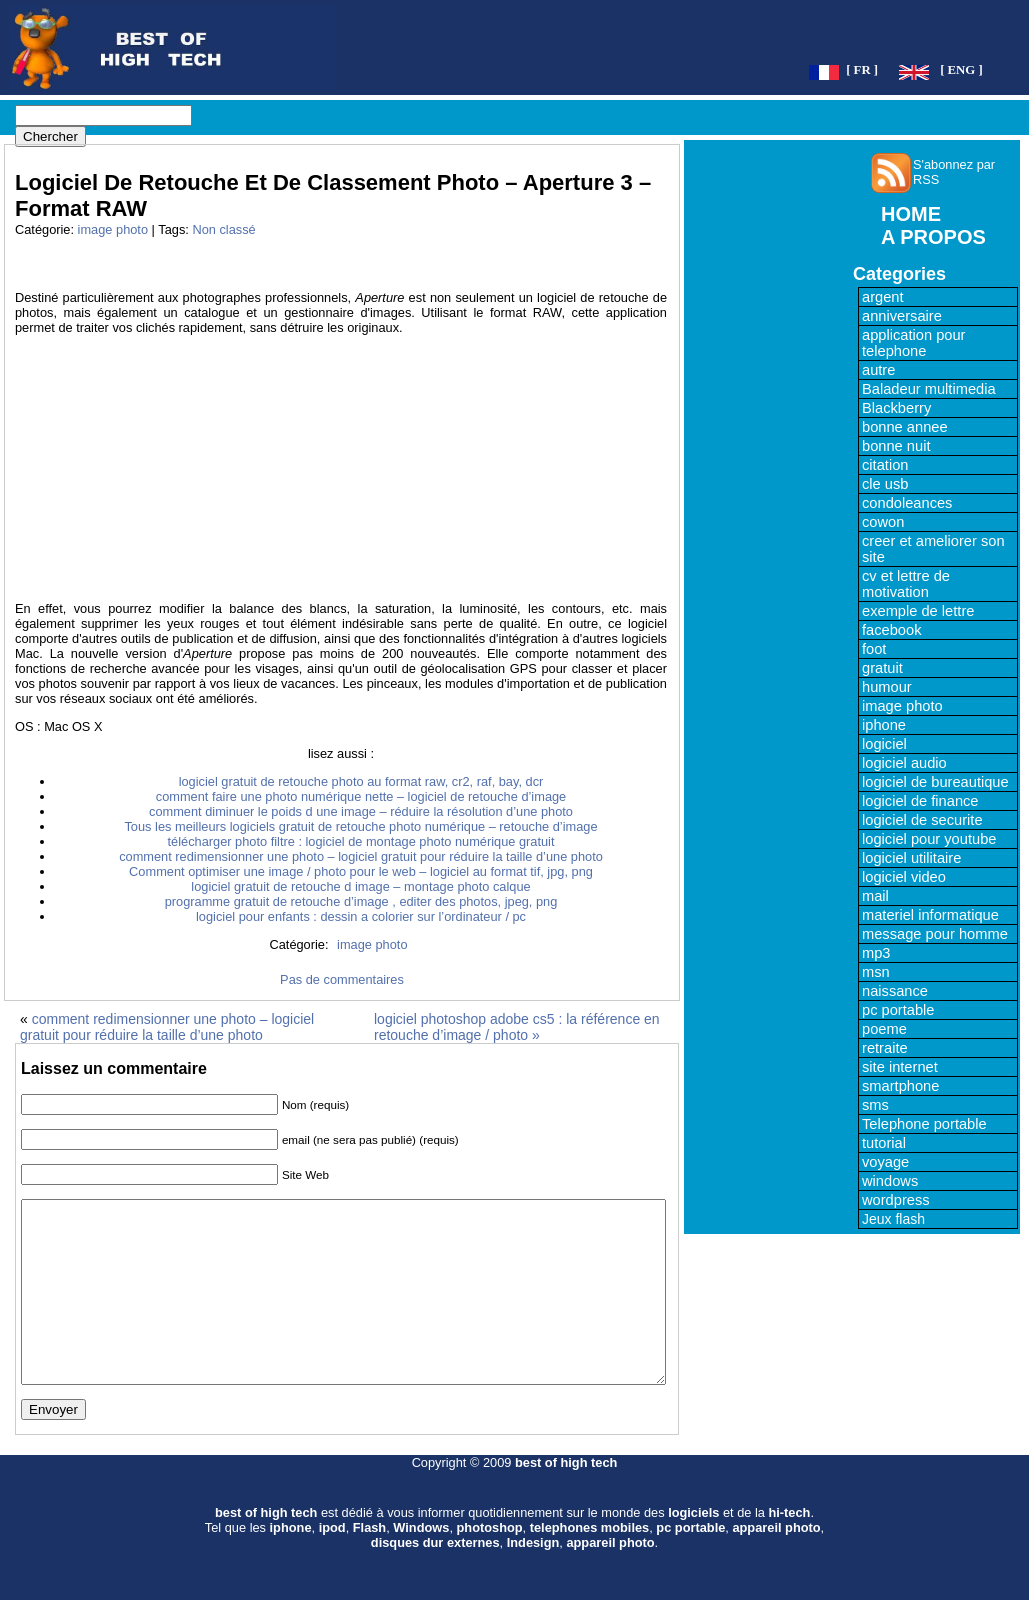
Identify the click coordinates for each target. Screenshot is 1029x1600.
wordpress (896, 1200)
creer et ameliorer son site (933, 549)
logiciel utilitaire (911, 858)
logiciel (884, 744)
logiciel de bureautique (935, 782)
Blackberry (896, 408)
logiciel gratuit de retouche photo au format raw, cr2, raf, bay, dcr (361, 781)
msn (876, 972)
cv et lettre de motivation (906, 584)
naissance (895, 991)
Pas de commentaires (342, 979)
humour (887, 687)
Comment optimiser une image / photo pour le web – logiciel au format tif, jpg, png (361, 871)
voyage (885, 1162)
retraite (885, 1048)
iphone (884, 725)
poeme (884, 1029)
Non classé (223, 229)
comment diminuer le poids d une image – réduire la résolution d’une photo (361, 811)
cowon (883, 522)
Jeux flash (893, 1219)
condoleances (907, 503)
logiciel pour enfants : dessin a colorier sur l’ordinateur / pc (361, 916)
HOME (911, 214)
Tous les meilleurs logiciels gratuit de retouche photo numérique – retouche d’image (360, 826)
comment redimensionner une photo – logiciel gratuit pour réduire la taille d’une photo (361, 856)
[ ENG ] (961, 70)
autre (878, 370)
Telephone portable (924, 1124)
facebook (891, 630)
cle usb (885, 484)
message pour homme (935, 934)
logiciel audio (904, 763)
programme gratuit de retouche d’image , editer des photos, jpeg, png (361, 901)
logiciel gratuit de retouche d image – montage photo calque (360, 886)
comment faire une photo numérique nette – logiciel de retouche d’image (361, 796)
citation (885, 465)
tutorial (884, 1143)
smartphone (900, 1086)
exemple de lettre (918, 611)
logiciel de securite (922, 820)
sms (875, 1105)
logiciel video (904, 877)
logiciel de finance (920, 801)
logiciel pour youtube (929, 839)
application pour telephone (913, 343)
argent (883, 297)
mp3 (876, 953)
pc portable (898, 1010)
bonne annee (905, 427)
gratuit (882, 668)
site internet (900, 1067)
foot (874, 649)
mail (875, 896)
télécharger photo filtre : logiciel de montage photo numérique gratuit (361, 841)
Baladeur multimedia (929, 389)
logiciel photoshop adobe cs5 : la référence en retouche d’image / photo (517, 1027)
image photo (113, 229)
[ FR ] (862, 70)
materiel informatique (930, 915)
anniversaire (902, 316)
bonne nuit (896, 446)
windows (890, 1181)
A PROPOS (933, 237)
